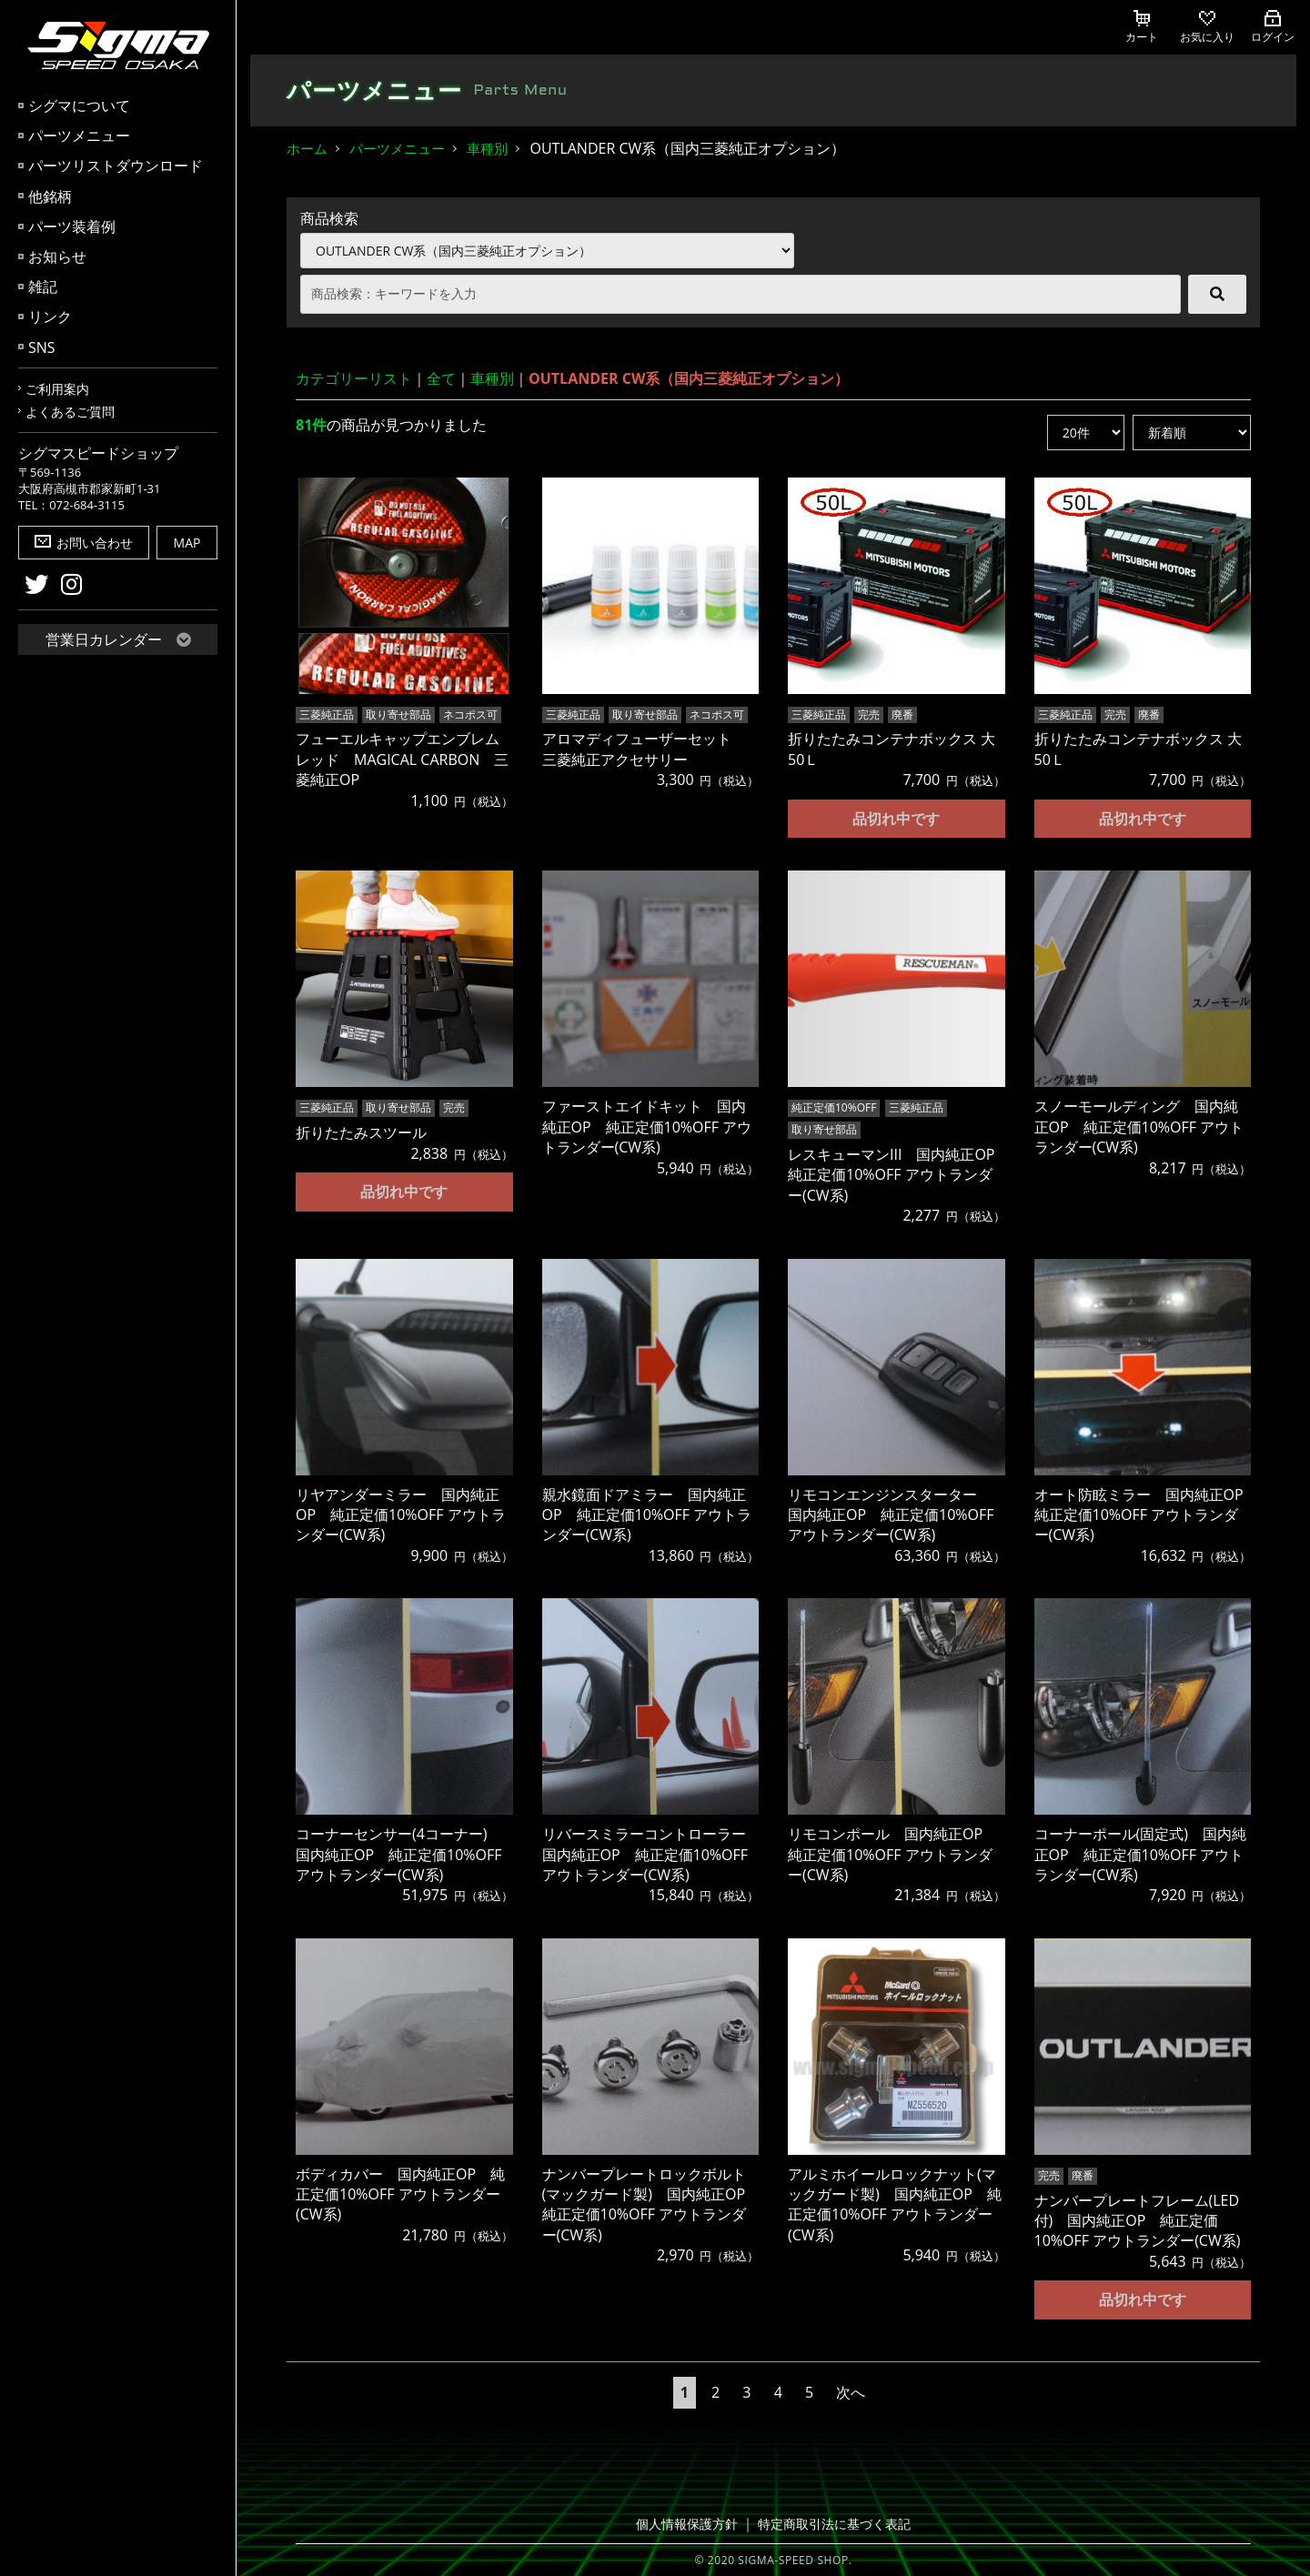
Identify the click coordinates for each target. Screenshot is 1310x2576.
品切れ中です (896, 817)
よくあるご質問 (70, 411)
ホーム (307, 148)
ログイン (1272, 27)
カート (1141, 27)
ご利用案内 (57, 388)
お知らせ (57, 257)
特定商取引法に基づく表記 (831, 2523)
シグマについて (79, 106)
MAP (187, 542)
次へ (850, 2390)
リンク (50, 317)
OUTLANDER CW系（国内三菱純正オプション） (689, 378)
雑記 (42, 287)
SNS (41, 347)
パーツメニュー (79, 136)
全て (441, 378)
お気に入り (1207, 27)
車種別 (487, 148)
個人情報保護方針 (692, 2523)
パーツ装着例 (72, 226)
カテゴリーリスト (354, 378)
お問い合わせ (84, 542)
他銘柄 (50, 196)
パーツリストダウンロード (115, 166)
